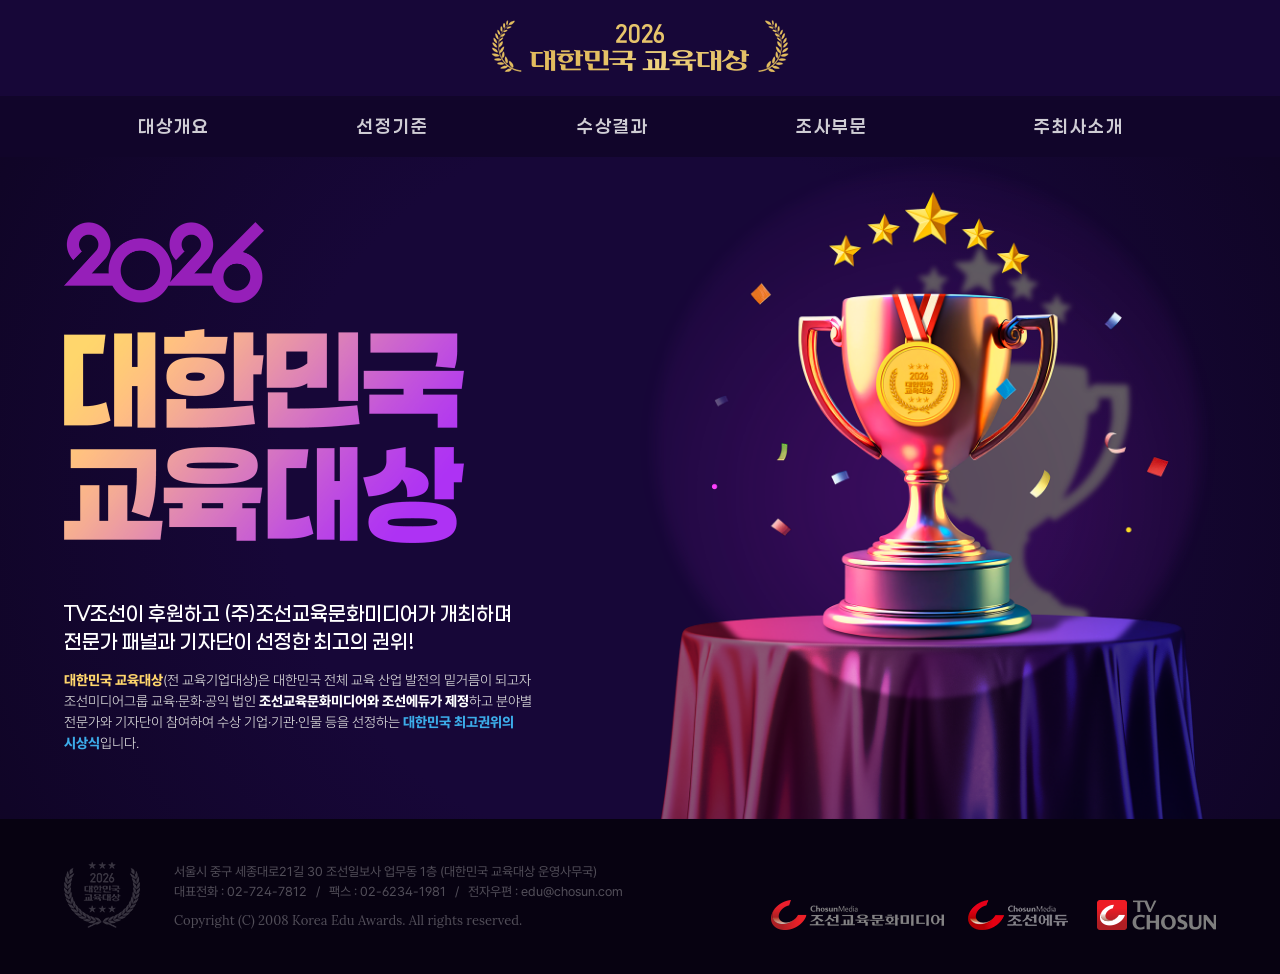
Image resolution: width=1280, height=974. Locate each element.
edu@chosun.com (572, 891)
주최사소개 (1079, 126)
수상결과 (613, 126)
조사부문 (832, 126)
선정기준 (393, 126)
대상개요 (174, 126)
